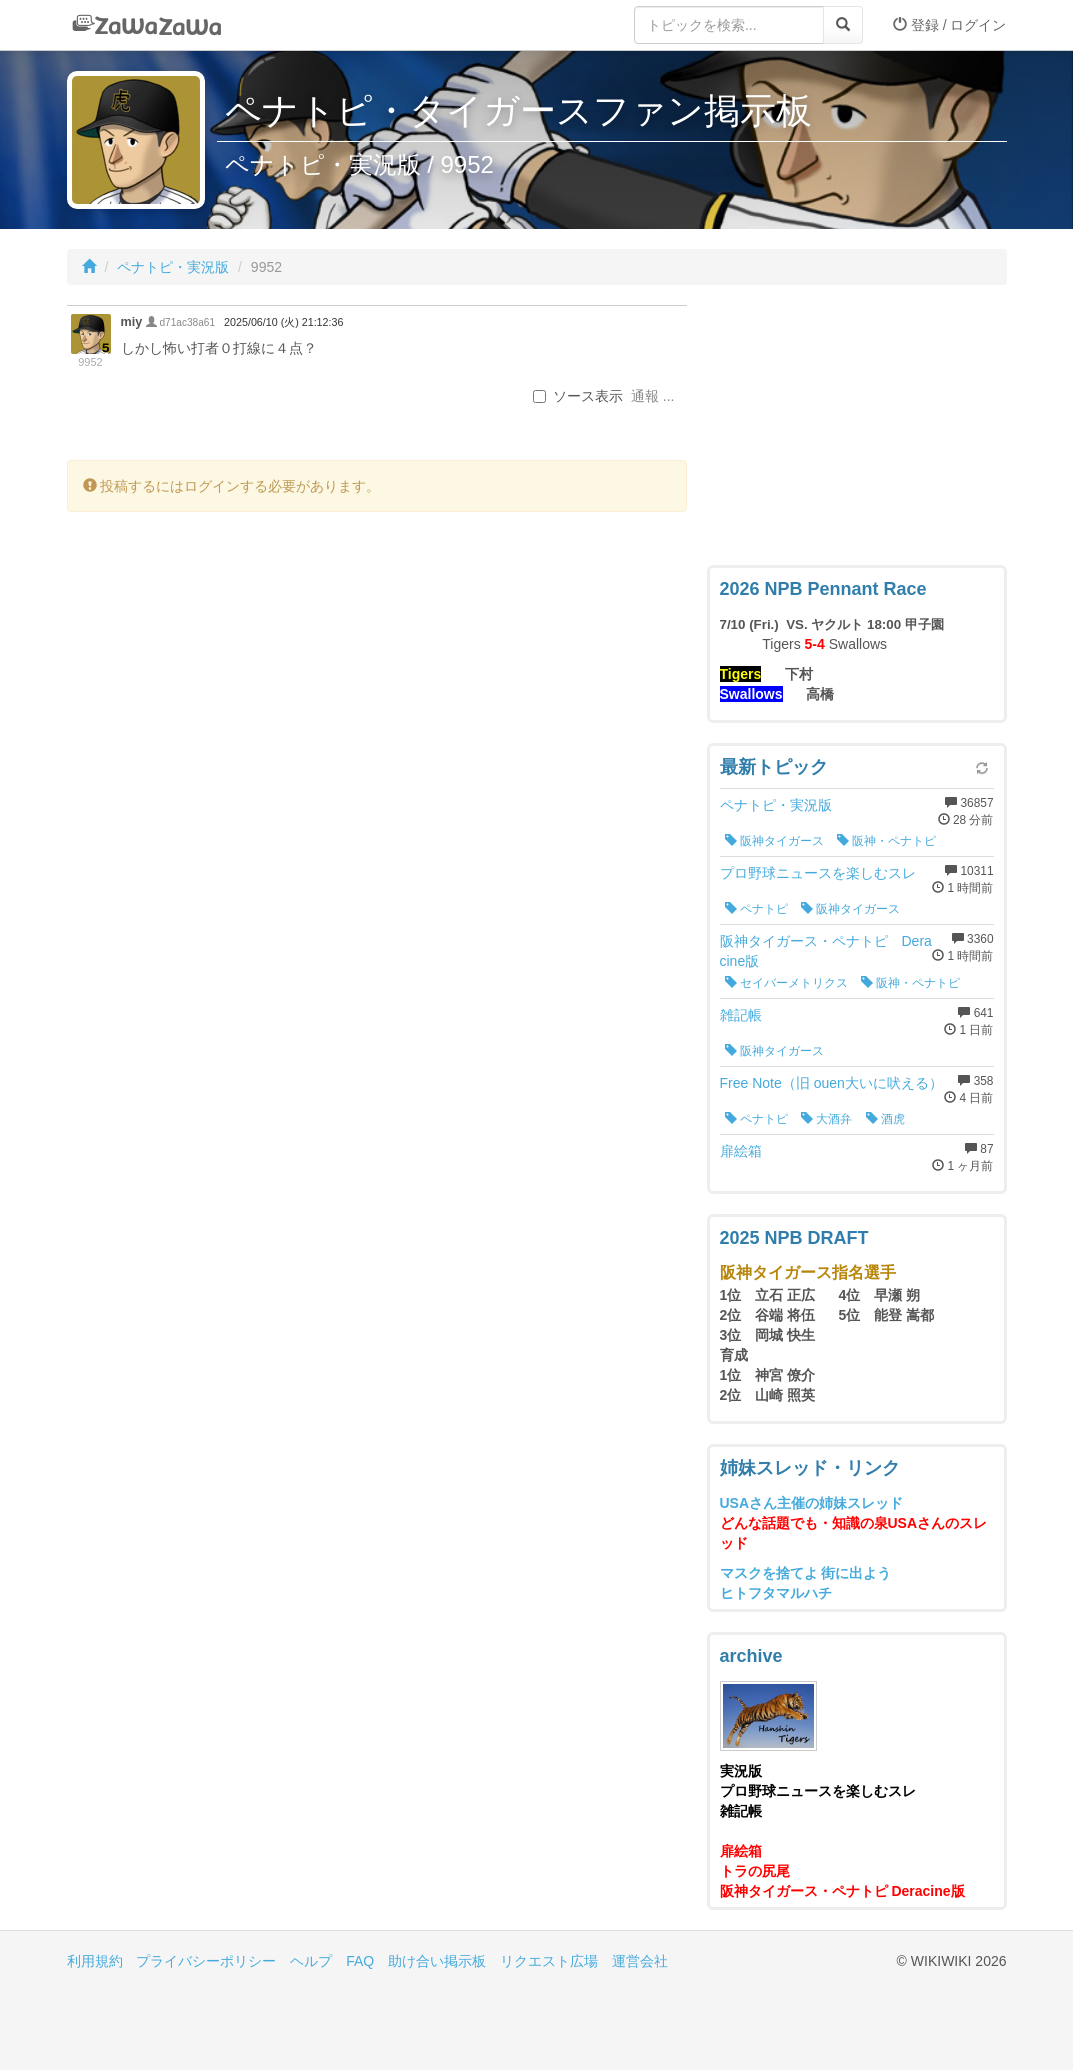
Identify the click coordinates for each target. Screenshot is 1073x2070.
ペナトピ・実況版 (173, 267)
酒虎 (885, 1119)
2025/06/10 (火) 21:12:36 (283, 322)
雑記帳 (741, 1015)
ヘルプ (311, 1961)
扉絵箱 (741, 1151)
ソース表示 (578, 396)
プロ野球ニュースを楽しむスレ (818, 873)
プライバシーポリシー (206, 1961)
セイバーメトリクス (786, 983)
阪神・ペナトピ (886, 841)
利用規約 (95, 1961)
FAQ (360, 1961)
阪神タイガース (774, 841)
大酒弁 (826, 1119)
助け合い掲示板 (437, 1961)
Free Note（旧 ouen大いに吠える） (831, 1083)
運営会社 (640, 1961)
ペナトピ (756, 909)
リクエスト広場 (549, 1961)
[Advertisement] (857, 430)
